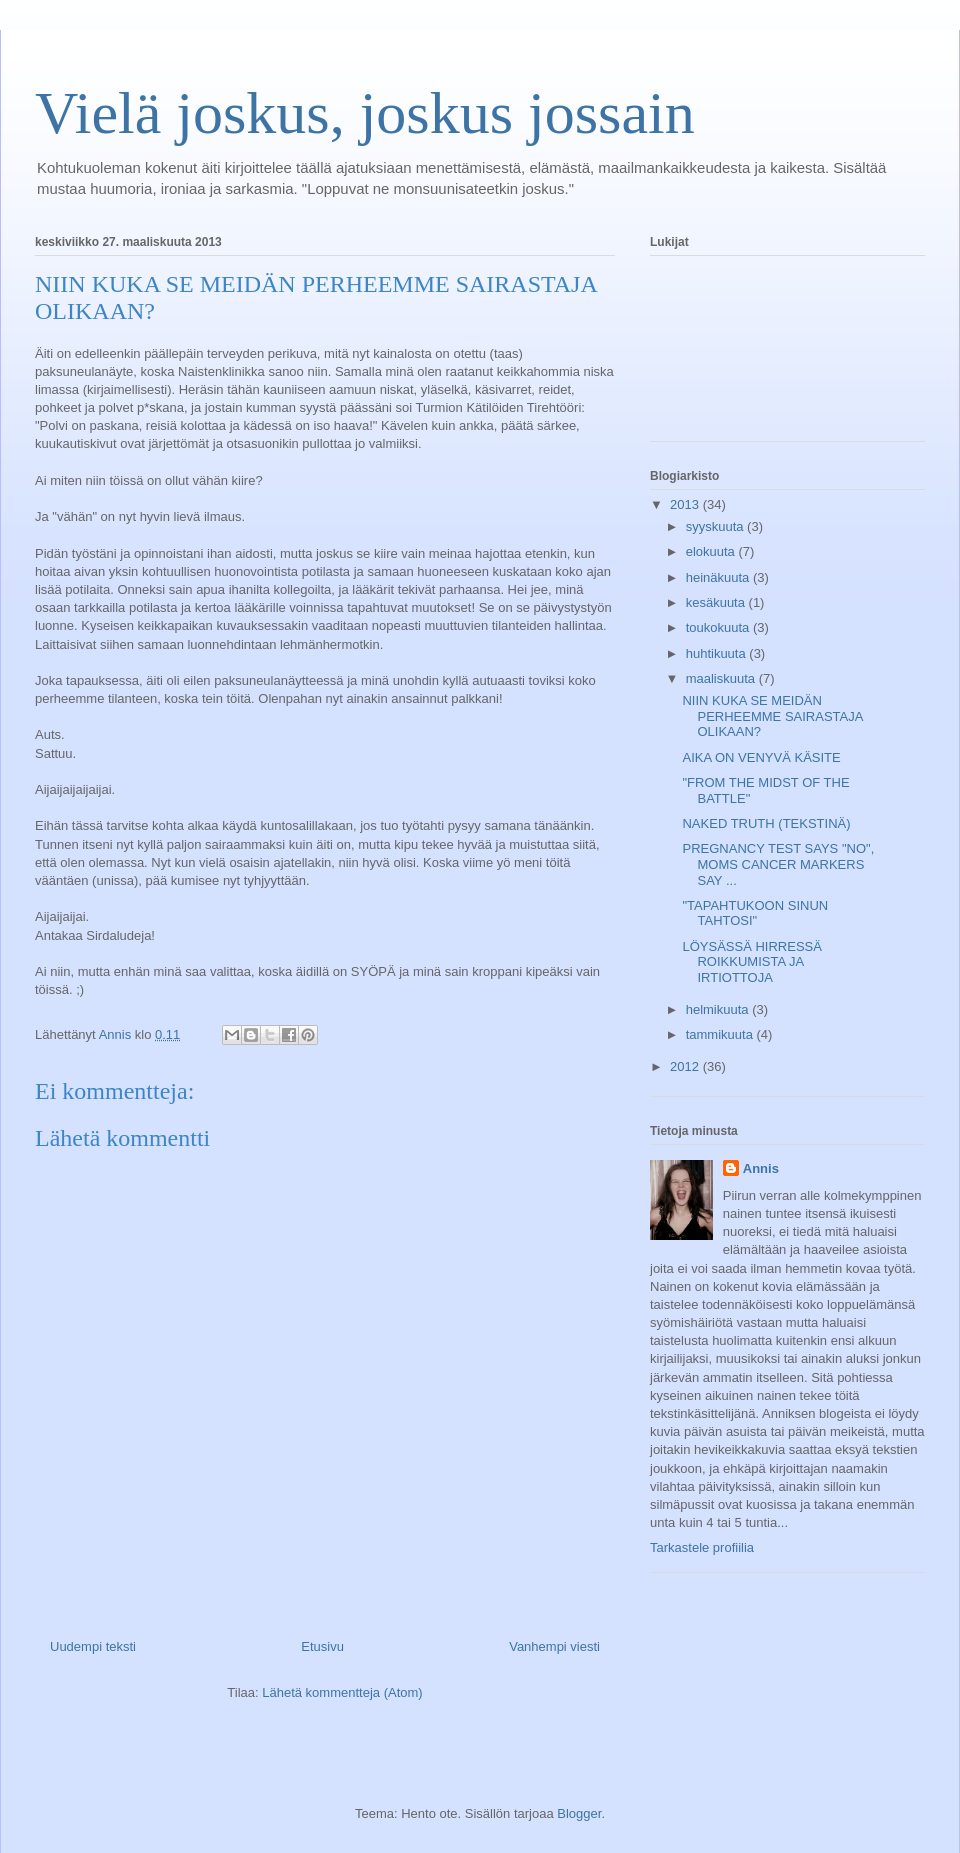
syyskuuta (716, 526)
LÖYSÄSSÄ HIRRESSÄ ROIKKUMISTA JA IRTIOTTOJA (751, 962)
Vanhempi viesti (554, 1646)
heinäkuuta (719, 577)
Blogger (579, 1813)
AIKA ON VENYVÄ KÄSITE (761, 757)
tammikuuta (721, 1034)
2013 (686, 504)
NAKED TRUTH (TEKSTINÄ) (766, 823)
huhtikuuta (718, 653)
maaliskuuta (722, 678)
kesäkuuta (717, 602)
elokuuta (712, 551)
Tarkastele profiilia (702, 1547)
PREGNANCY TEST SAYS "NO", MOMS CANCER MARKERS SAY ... (778, 864)
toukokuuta (719, 627)
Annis (761, 1168)
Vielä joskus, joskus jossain (365, 113)
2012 (686, 1066)
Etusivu (322, 1646)
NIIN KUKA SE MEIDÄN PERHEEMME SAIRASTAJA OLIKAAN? (772, 716)
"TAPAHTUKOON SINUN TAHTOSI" (755, 913)
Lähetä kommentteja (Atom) (342, 1692)
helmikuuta (719, 1009)
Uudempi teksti (93, 1646)
